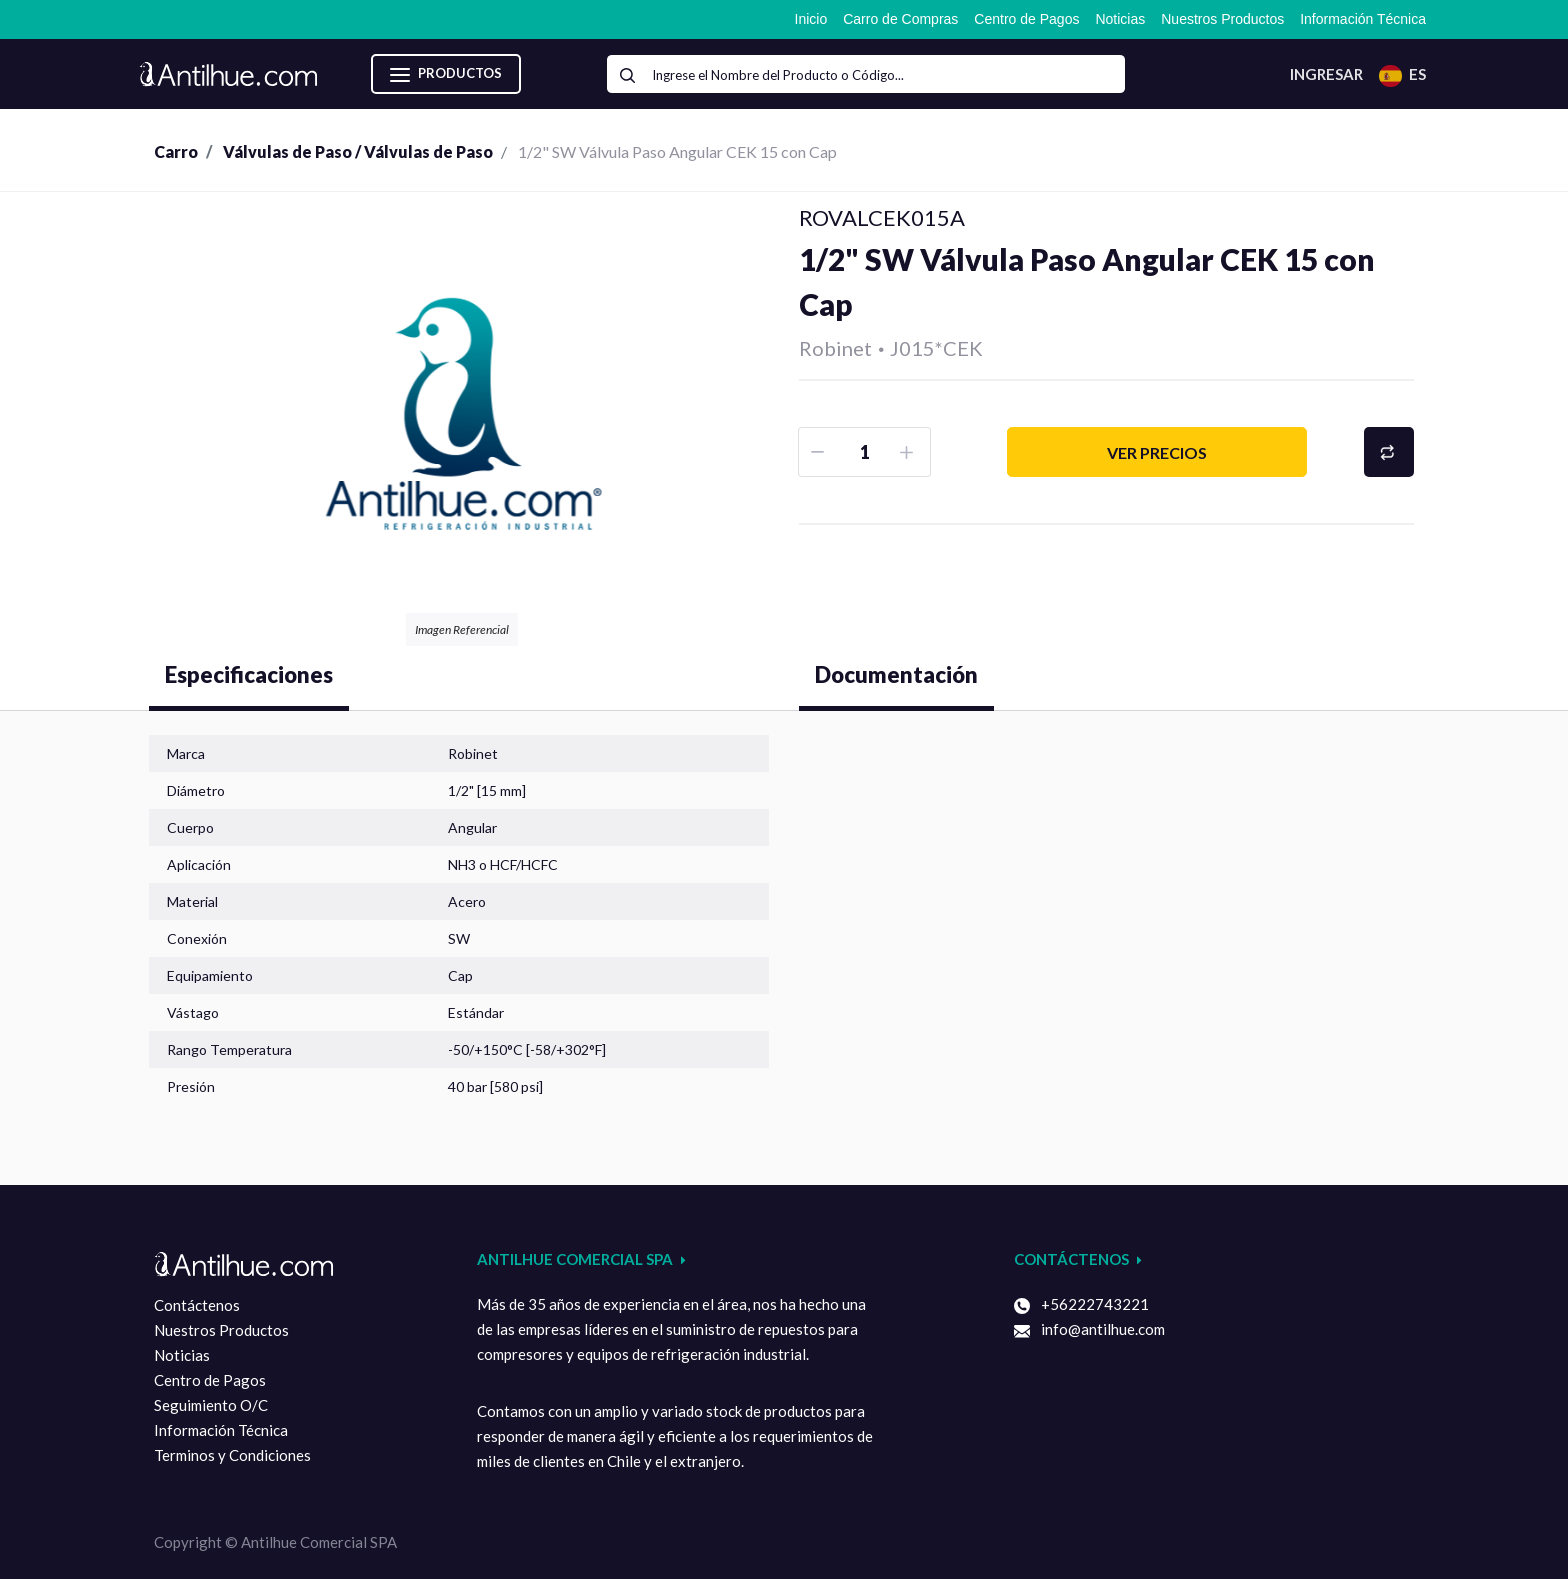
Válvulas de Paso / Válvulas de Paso (358, 151)
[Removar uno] (819, 452)
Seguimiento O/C (211, 1405)
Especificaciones (249, 674)
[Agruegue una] (909, 452)
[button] (1389, 452)
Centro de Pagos (210, 1380)
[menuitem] (811, 19)
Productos (446, 75)
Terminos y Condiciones (232, 1455)
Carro (176, 151)
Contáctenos (197, 1305)
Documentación (896, 674)
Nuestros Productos (221, 1330)
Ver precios (1157, 452)
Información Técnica (221, 1430)
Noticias (182, 1355)
